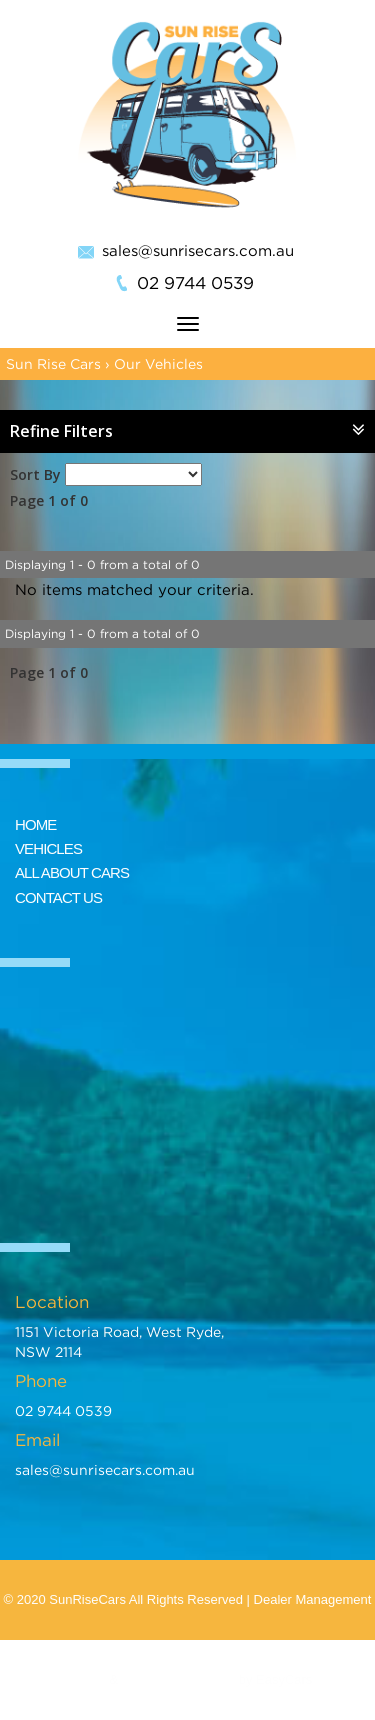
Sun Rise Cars (53, 363)
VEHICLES (48, 848)
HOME (35, 824)
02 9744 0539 (195, 283)
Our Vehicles (158, 363)
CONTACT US (58, 897)
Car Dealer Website (178, 1679)
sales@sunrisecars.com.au (198, 250)
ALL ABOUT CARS (72, 872)
